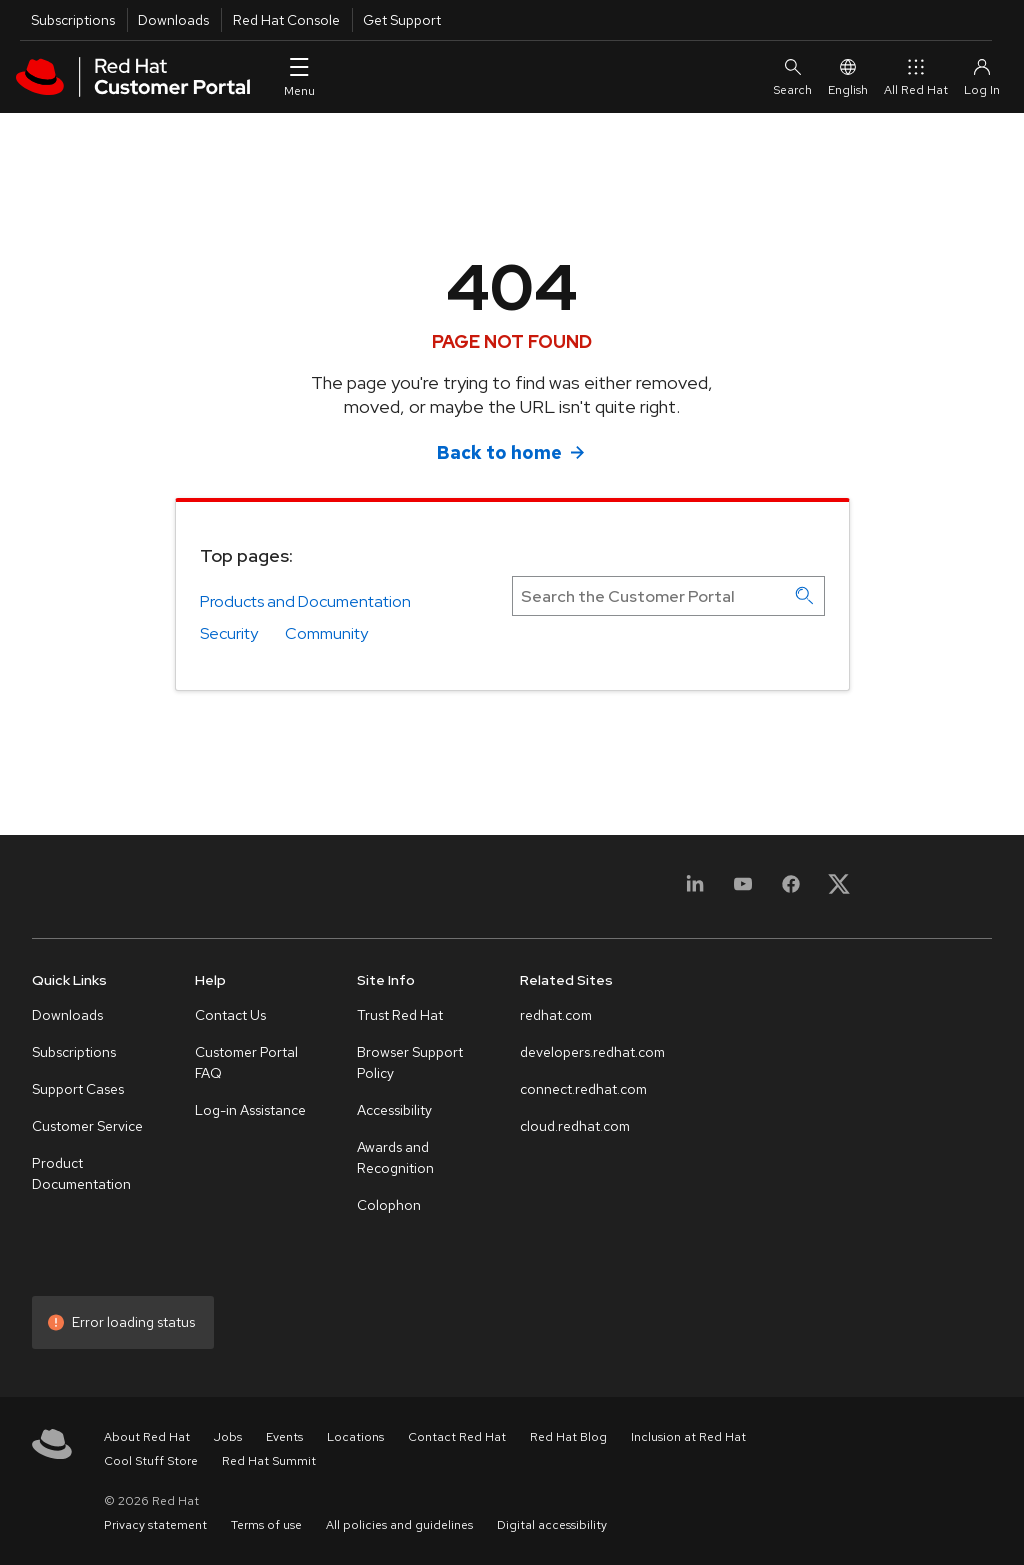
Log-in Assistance (250, 1110)
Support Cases (78, 1089)
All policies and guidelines (399, 1525)
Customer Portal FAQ (246, 1062)
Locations (355, 1437)
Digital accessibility (552, 1525)
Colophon (389, 1205)
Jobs (228, 1437)
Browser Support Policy (410, 1062)
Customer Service (87, 1126)
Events (284, 1437)
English (848, 76)
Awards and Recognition (395, 1157)
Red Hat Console (286, 20)
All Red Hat (916, 76)
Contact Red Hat (457, 1437)
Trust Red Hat (400, 1015)
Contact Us (230, 1015)
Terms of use (266, 1525)
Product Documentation (81, 1173)
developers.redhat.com (592, 1052)
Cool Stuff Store (151, 1461)
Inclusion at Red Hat (688, 1437)
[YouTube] (743, 890)
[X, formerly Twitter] (839, 890)
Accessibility (394, 1110)
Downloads (173, 20)
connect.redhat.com (583, 1089)
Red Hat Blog (568, 1437)
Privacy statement (155, 1525)
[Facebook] (791, 890)
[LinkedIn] (695, 890)
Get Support (402, 20)
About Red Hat (147, 1437)
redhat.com (556, 1015)
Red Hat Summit (269, 1461)
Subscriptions (73, 20)
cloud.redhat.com (575, 1126)
